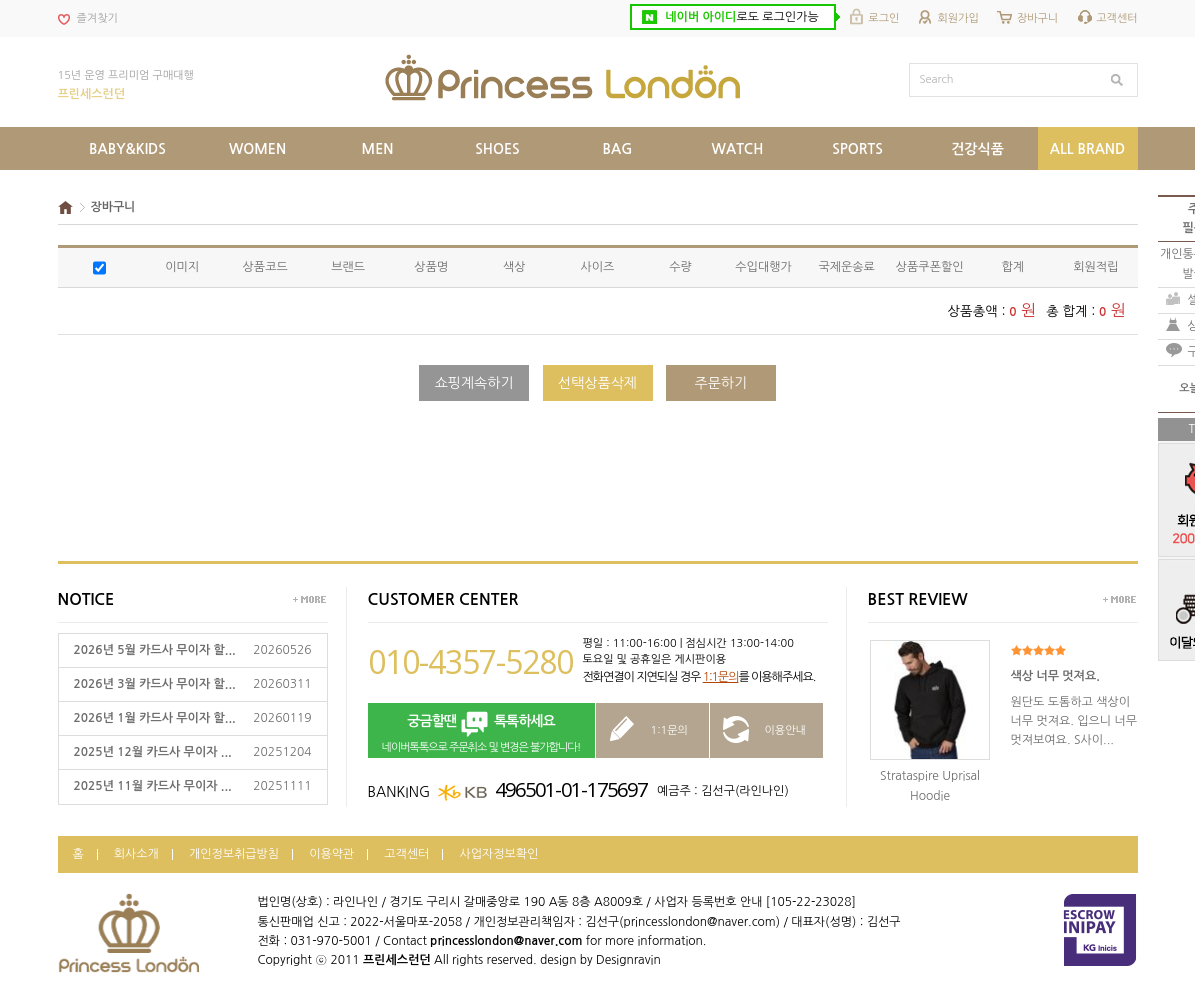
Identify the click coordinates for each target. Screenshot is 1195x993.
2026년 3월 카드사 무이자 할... (155, 684)
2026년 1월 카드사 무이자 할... (155, 718)
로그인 (883, 18)
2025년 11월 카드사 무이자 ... (153, 786)
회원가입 (957, 18)
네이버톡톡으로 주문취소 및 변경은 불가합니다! (481, 731)
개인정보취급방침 (234, 854)
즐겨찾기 (97, 18)
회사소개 (136, 854)
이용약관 (331, 854)
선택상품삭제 (597, 383)
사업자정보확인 (498, 854)
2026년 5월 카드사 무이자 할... (155, 650)
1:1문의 (721, 677)
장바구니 (1037, 18)
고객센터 (1116, 18)
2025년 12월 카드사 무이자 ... (153, 752)
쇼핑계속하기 (474, 383)
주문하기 (721, 383)
